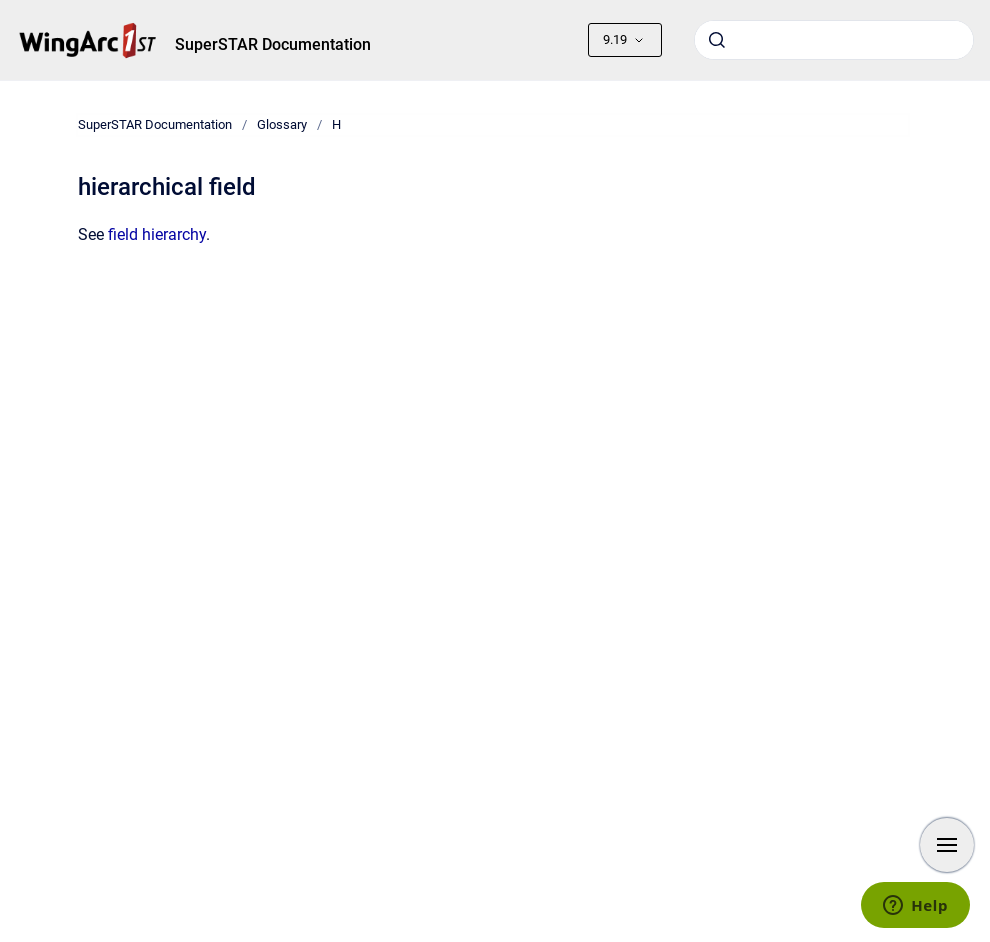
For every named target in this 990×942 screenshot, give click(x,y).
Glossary (282, 124)
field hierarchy (157, 234)
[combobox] (834, 40)
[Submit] (717, 40)
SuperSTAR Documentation (273, 44)
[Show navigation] (947, 845)
